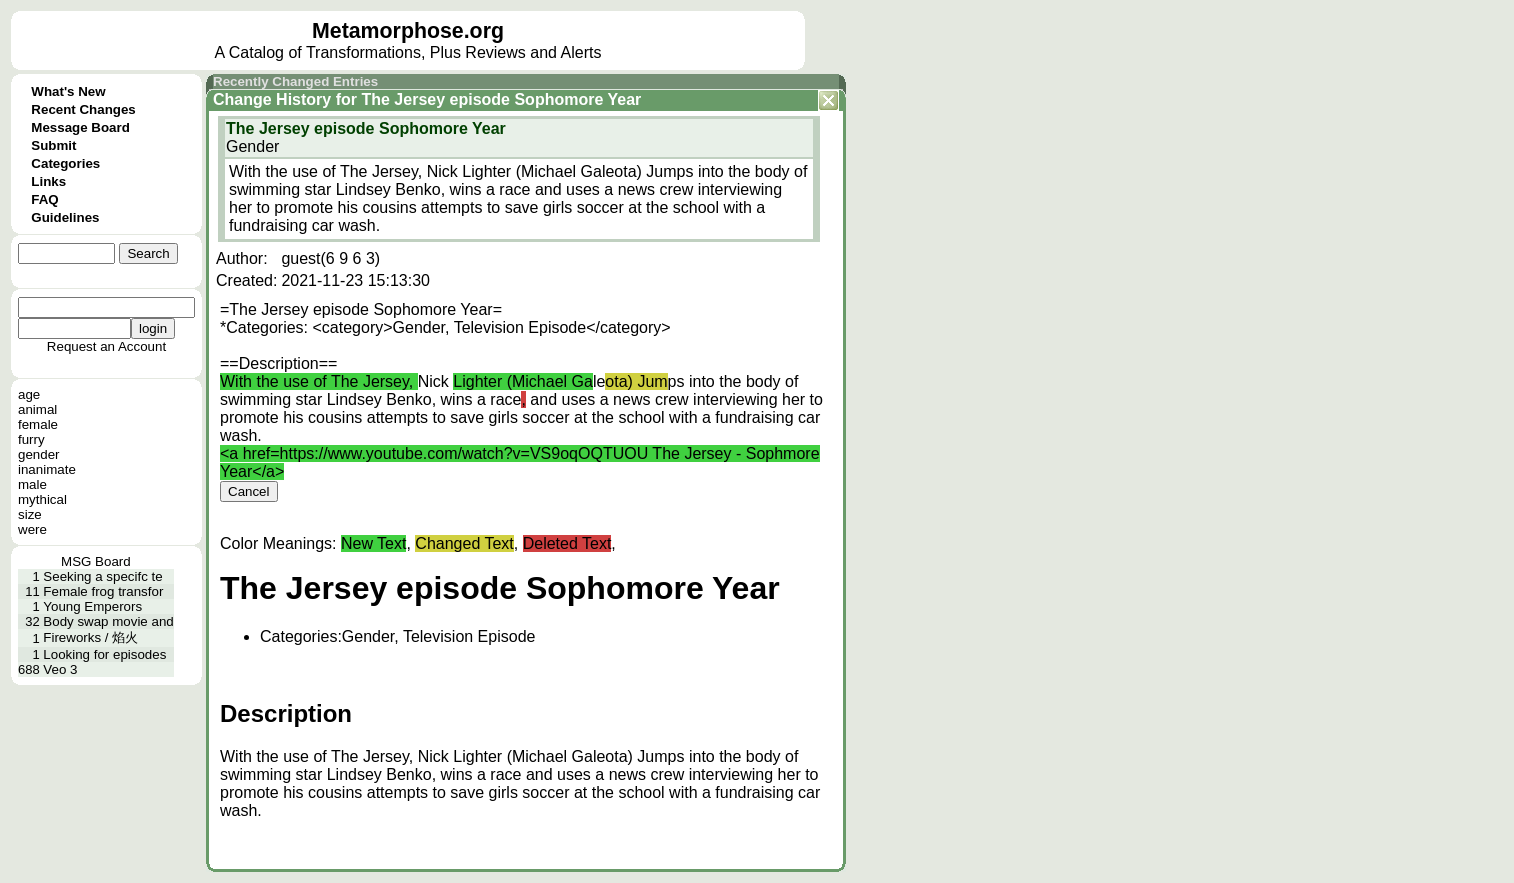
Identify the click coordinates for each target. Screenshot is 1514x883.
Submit (53, 145)
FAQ (44, 199)
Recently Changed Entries (295, 81)
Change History (272, 99)
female (38, 424)
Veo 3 (60, 669)
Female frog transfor (103, 591)
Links (48, 181)
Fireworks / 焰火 (90, 637)
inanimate (47, 469)
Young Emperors (92, 606)
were (32, 529)
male (32, 484)
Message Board (80, 127)
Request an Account (106, 346)
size (30, 514)
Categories (65, 163)
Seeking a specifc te (102, 576)
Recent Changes (83, 109)
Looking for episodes (104, 654)
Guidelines (65, 217)
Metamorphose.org (408, 31)
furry (31, 439)
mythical (42, 499)
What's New (68, 91)
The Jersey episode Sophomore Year (501, 99)
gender (39, 454)
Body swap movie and (108, 621)
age (29, 394)
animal (37, 409)
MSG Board (96, 561)
